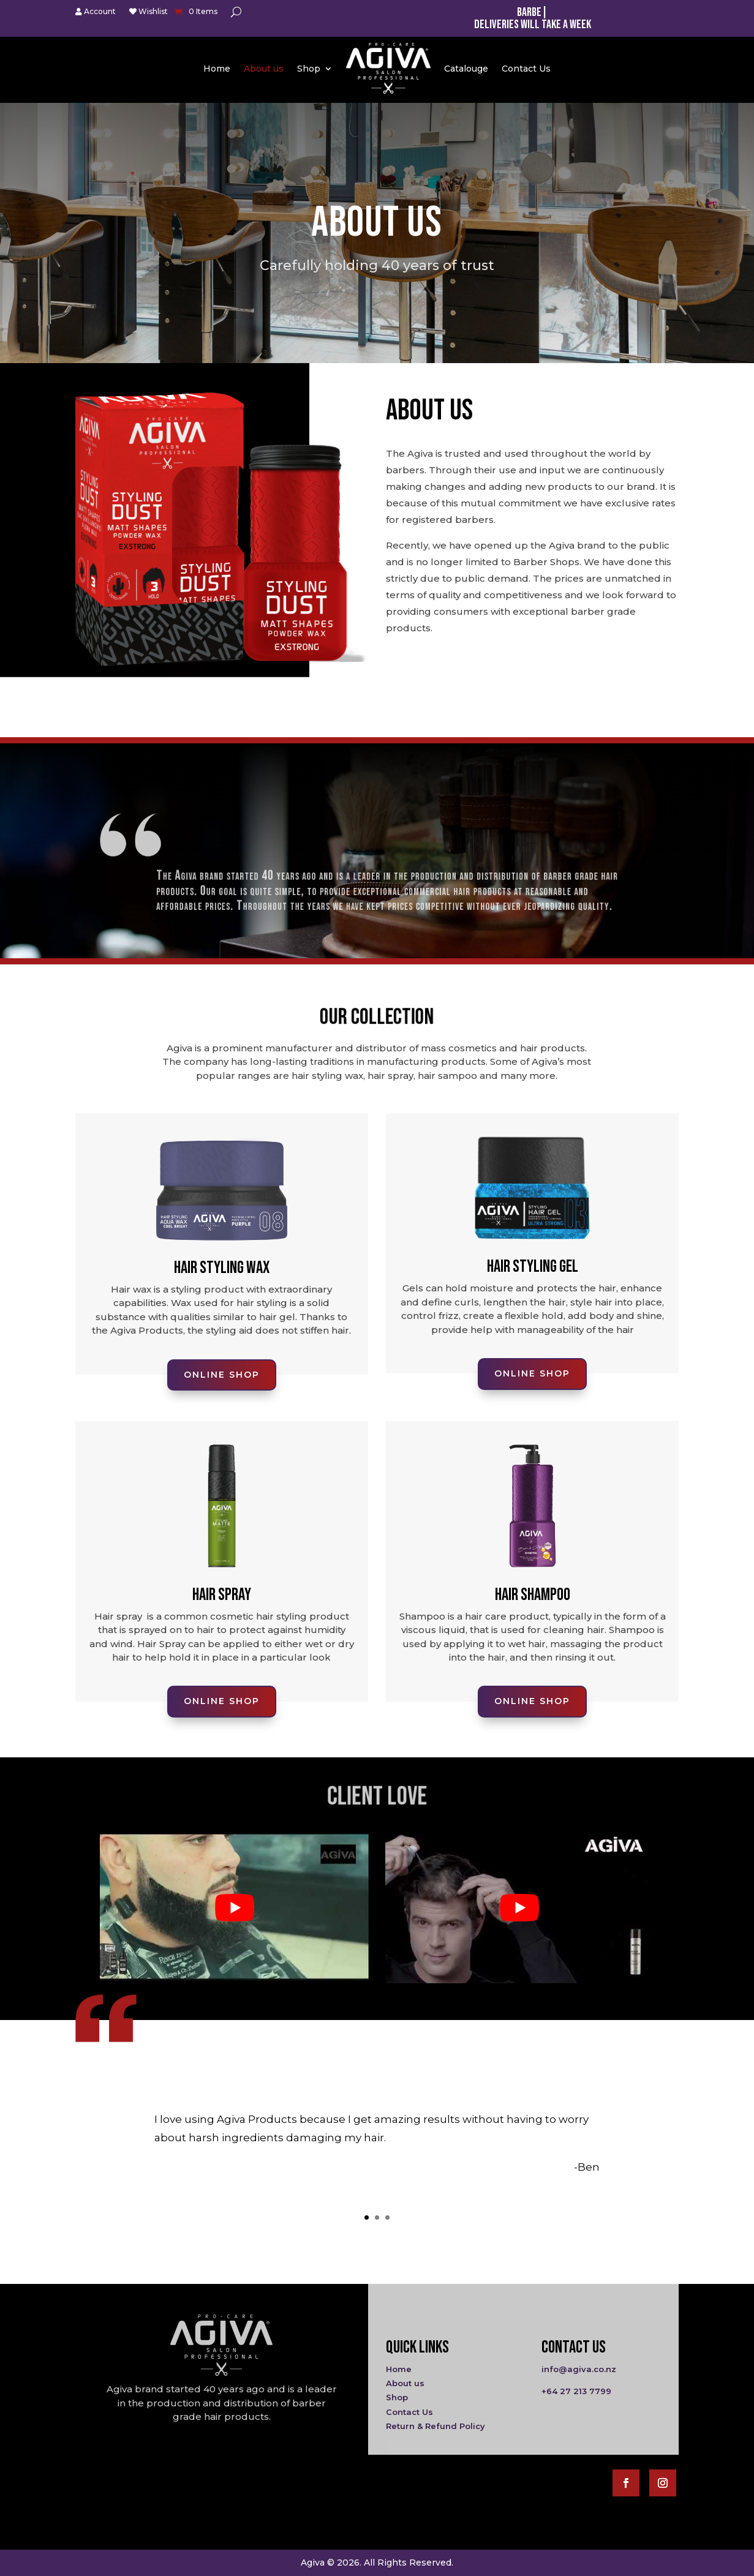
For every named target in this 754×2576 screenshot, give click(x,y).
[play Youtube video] (234, 1907)
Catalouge (466, 68)
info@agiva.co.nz (578, 2369)
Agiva (313, 2562)
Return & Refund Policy (435, 2426)
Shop (308, 68)
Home (216, 68)
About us (264, 68)
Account (95, 12)
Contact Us (526, 68)
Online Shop (154, 660)
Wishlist (148, 12)
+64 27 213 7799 (576, 2391)
